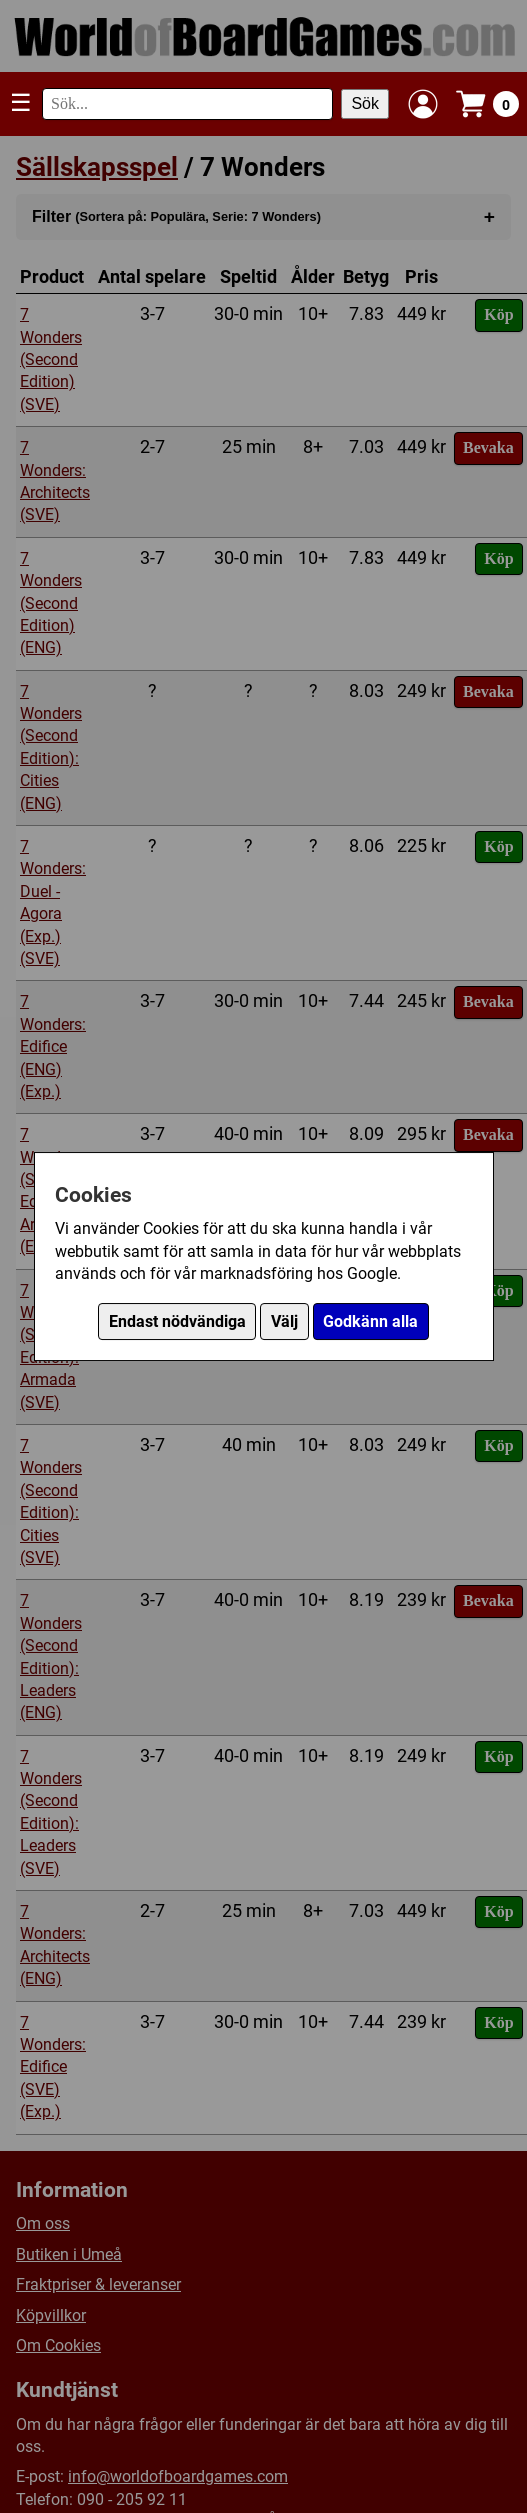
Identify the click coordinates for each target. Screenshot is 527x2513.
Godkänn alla (370, 1321)
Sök (365, 103)
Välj (284, 1321)
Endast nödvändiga (177, 1321)
